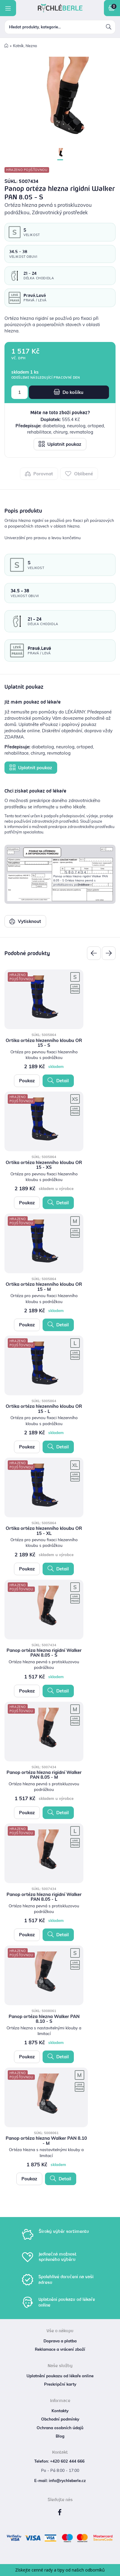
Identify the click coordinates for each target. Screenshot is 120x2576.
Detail (58, 1080)
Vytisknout (25, 921)
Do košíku (68, 392)
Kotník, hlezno (25, 45)
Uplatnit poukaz (59, 444)
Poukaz (27, 1080)
